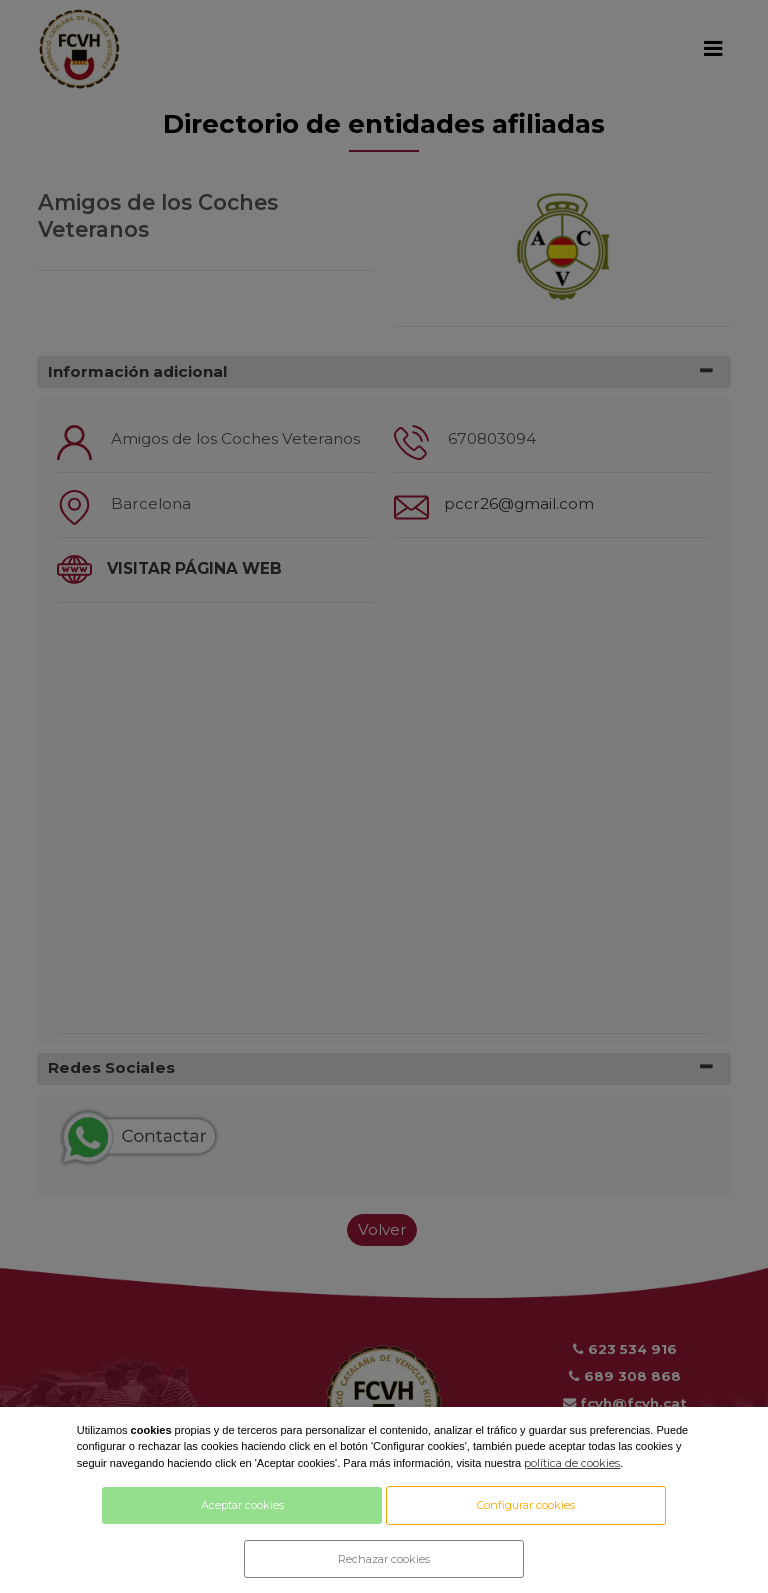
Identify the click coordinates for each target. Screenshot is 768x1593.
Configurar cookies (526, 1505)
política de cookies (572, 1463)
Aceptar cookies (242, 1505)
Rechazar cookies (384, 1559)
